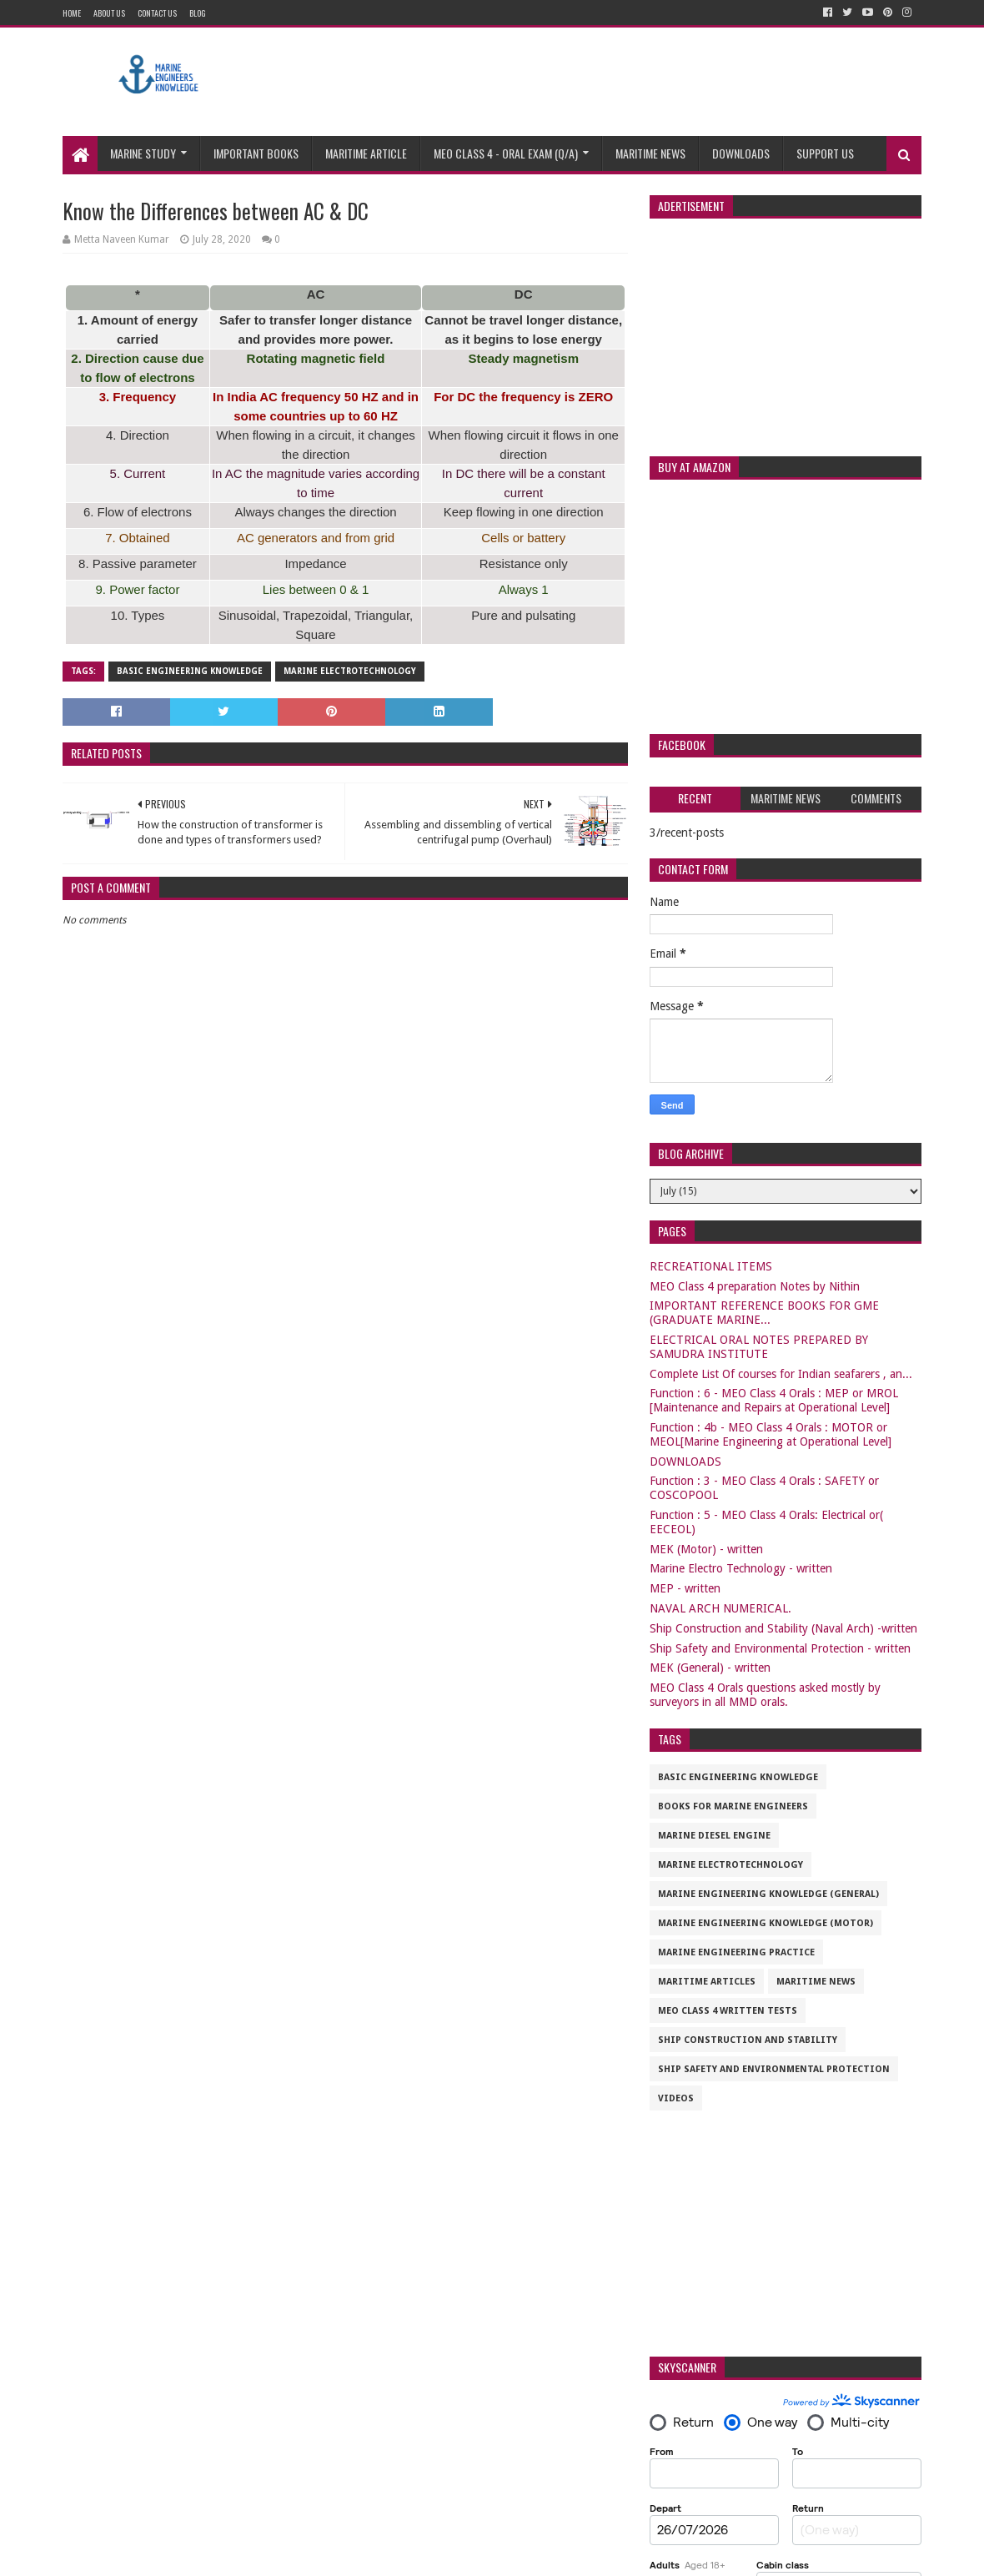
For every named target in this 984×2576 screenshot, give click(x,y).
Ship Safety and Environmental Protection (774, 2069)
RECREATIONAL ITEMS (711, 1266)
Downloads (741, 153)
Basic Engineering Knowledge (190, 671)
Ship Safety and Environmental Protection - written (780, 1648)
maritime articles (707, 1981)
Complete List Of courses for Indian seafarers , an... (781, 1374)
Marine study (143, 153)
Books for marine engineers (733, 1806)
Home (72, 13)
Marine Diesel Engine (714, 1835)
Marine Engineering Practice (736, 1952)
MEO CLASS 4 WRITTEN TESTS (727, 2010)
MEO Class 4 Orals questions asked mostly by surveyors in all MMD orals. (765, 1694)
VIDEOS (676, 2098)
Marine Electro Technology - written (741, 1568)
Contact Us (157, 13)
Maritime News (650, 153)
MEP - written (685, 1588)
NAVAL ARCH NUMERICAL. (720, 1608)
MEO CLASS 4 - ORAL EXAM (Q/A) (506, 153)
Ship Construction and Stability (747, 2040)
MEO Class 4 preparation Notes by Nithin (755, 1286)
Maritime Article (366, 153)
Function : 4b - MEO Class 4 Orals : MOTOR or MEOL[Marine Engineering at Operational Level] (770, 1434)
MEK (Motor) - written (706, 1549)
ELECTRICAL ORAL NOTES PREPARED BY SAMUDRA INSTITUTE (759, 1347)
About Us (109, 13)
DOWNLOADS (685, 1461)
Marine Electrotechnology (350, 671)
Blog (197, 13)
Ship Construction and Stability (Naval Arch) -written (783, 1628)
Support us (825, 153)
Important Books (256, 153)
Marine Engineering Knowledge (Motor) (765, 1923)
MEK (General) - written (710, 1667)
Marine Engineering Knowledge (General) (768, 1894)
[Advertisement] (617, 81)
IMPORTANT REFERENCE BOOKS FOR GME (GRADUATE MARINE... (764, 1312)
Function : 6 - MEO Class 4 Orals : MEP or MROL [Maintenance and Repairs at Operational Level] (774, 1400)
